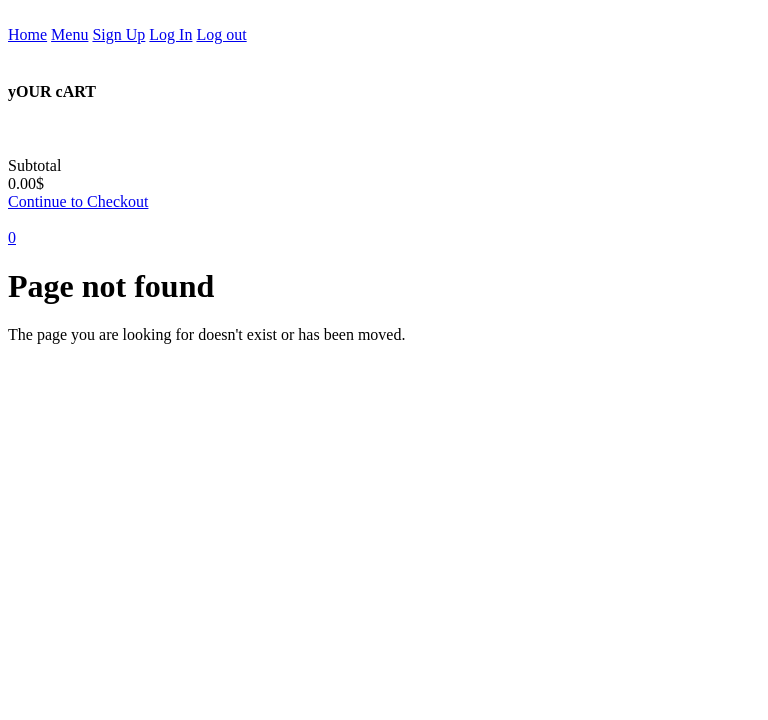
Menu (69, 34)
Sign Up (118, 34)
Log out (221, 34)
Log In (170, 34)
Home (27, 34)
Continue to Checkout (78, 201)
